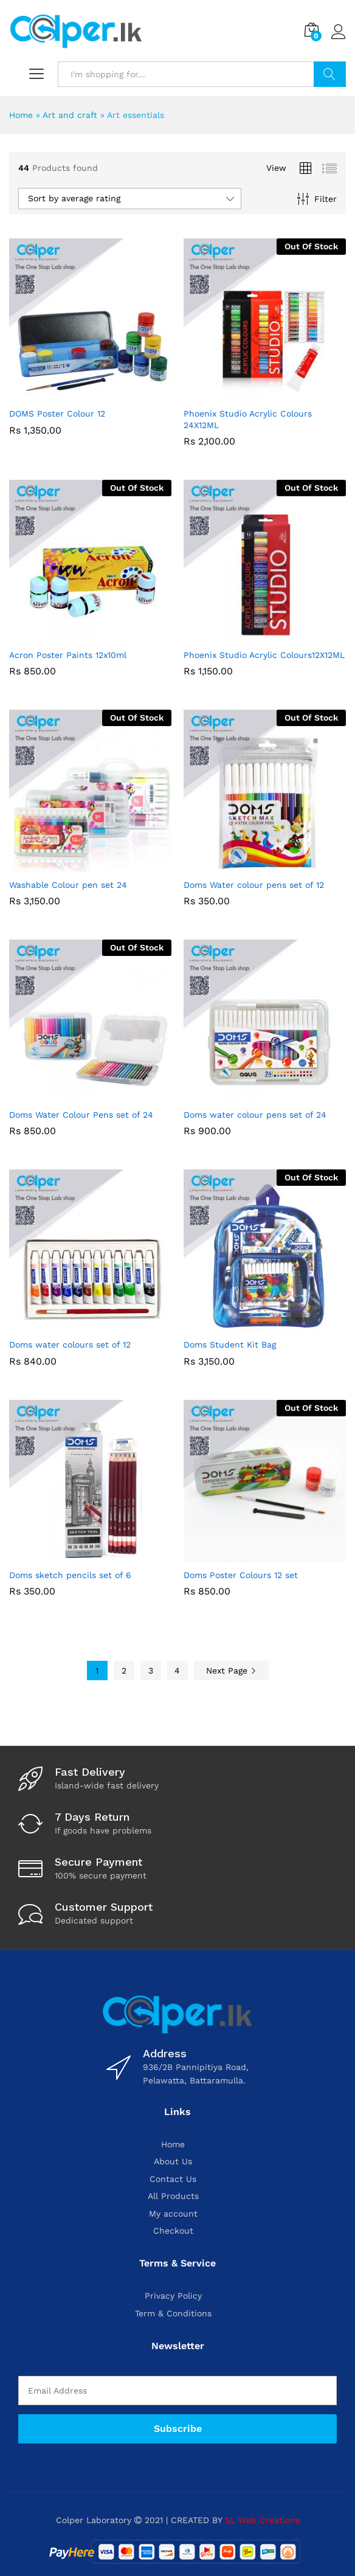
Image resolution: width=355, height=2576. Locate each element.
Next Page (231, 1670)
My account (173, 2213)
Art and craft (70, 115)
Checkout (173, 2230)
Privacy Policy (173, 2296)
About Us (173, 2161)
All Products (173, 2196)
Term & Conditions (173, 2313)
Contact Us (173, 2179)
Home (21, 115)
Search (330, 74)
